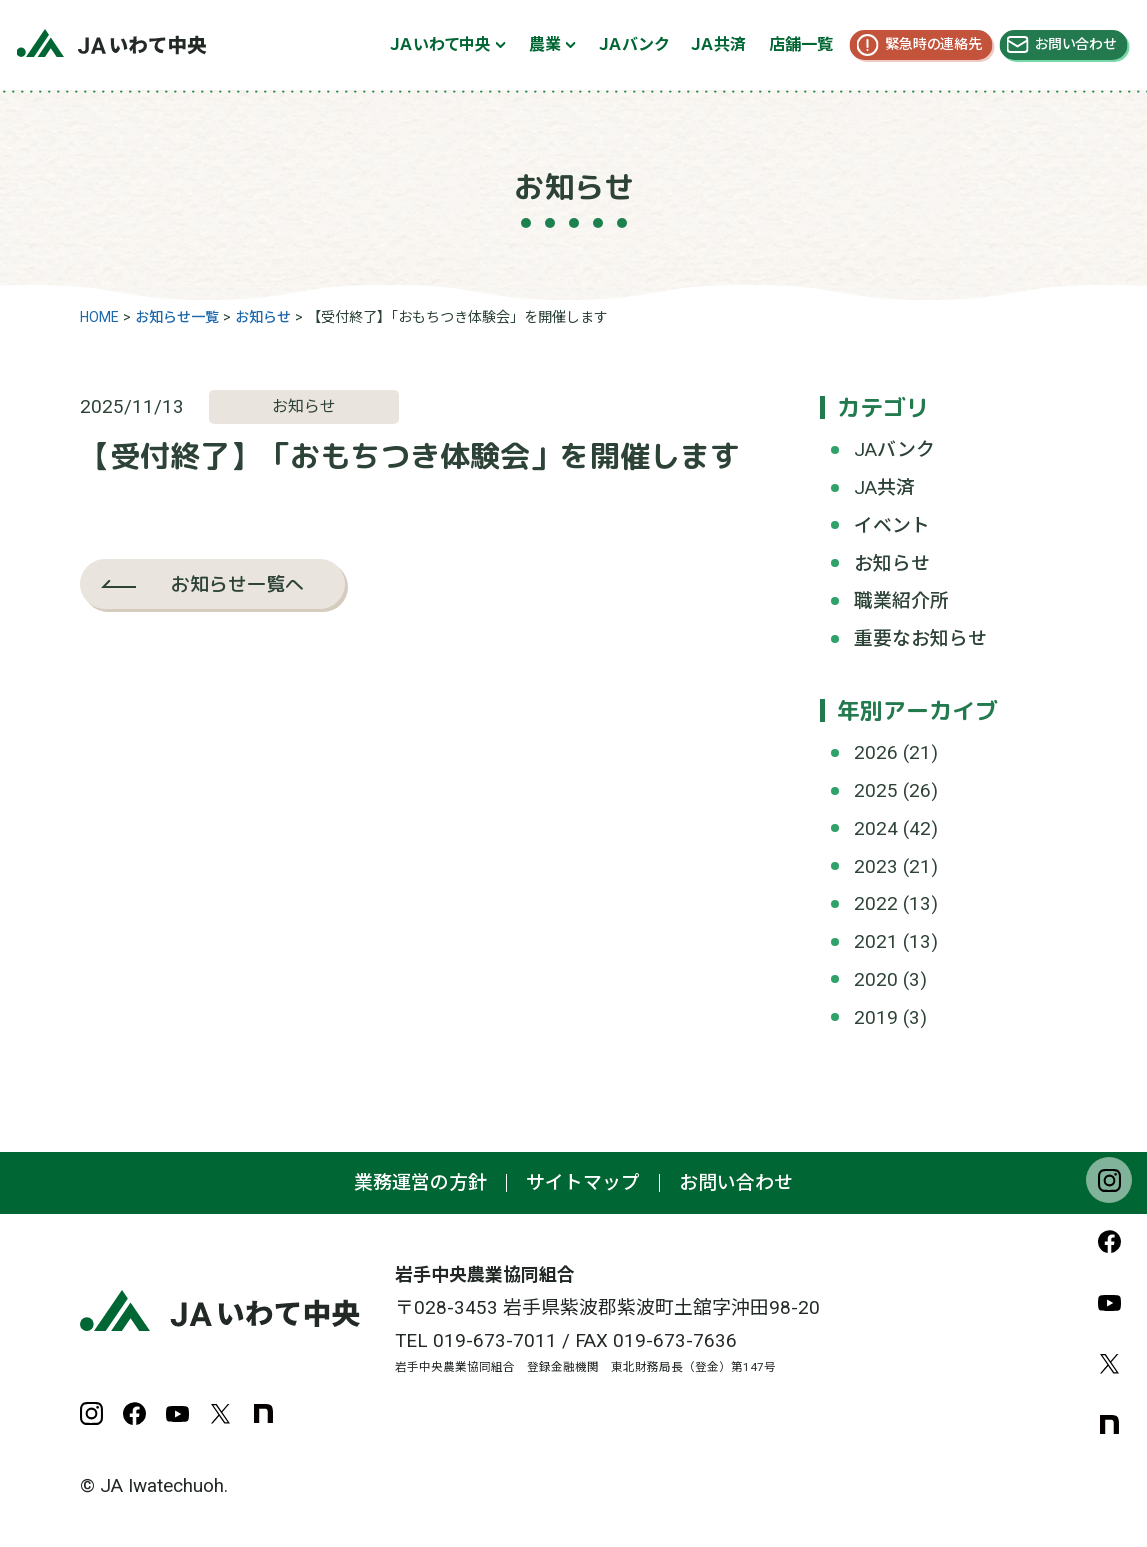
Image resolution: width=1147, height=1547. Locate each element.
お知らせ (892, 563)
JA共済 (884, 487)
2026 (876, 752)
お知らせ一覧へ (237, 584)
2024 (876, 828)
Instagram (1109, 1180)
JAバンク (894, 449)
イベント (892, 525)
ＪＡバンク (633, 44)
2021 (876, 941)
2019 (876, 1017)
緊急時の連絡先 (933, 44)
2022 (876, 903)
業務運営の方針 (420, 1182)
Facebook (1109, 1241)
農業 (545, 44)
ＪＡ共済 (718, 44)
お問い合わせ (1075, 44)
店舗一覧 (801, 44)
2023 (876, 866)
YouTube (1109, 1302)
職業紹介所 (901, 600)
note (1109, 1424)
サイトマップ (583, 1182)
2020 (876, 979)
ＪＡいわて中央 (440, 44)
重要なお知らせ (920, 638)
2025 (876, 790)
